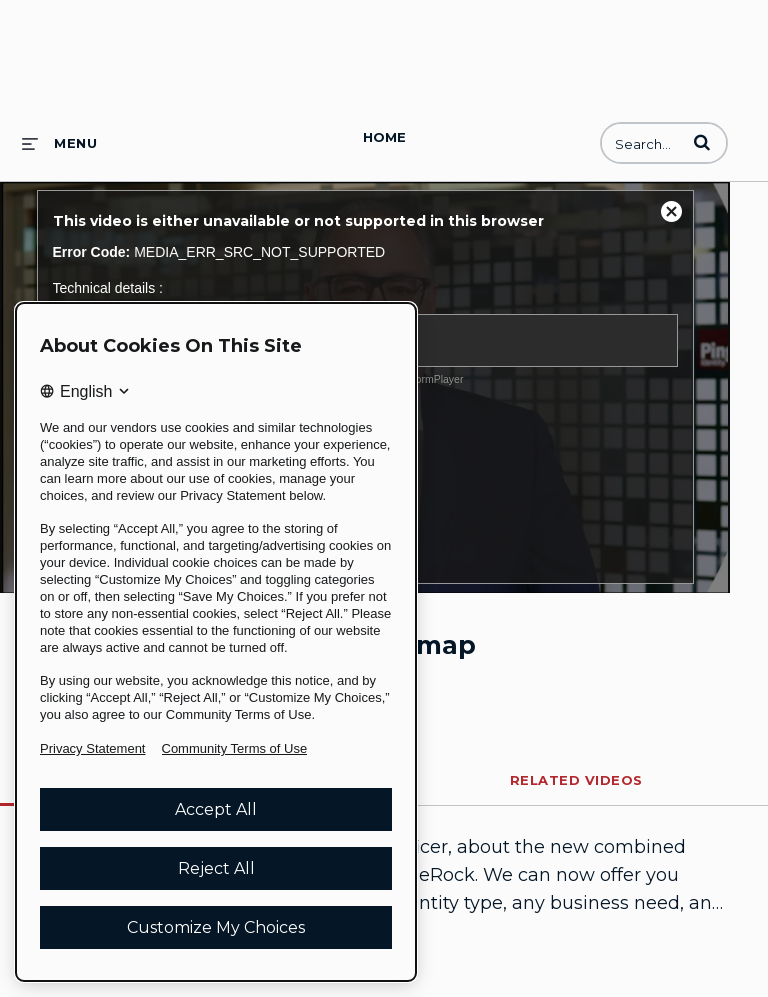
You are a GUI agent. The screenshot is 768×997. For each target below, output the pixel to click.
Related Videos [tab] (576, 780)
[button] (702, 142)
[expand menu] (59, 143)
